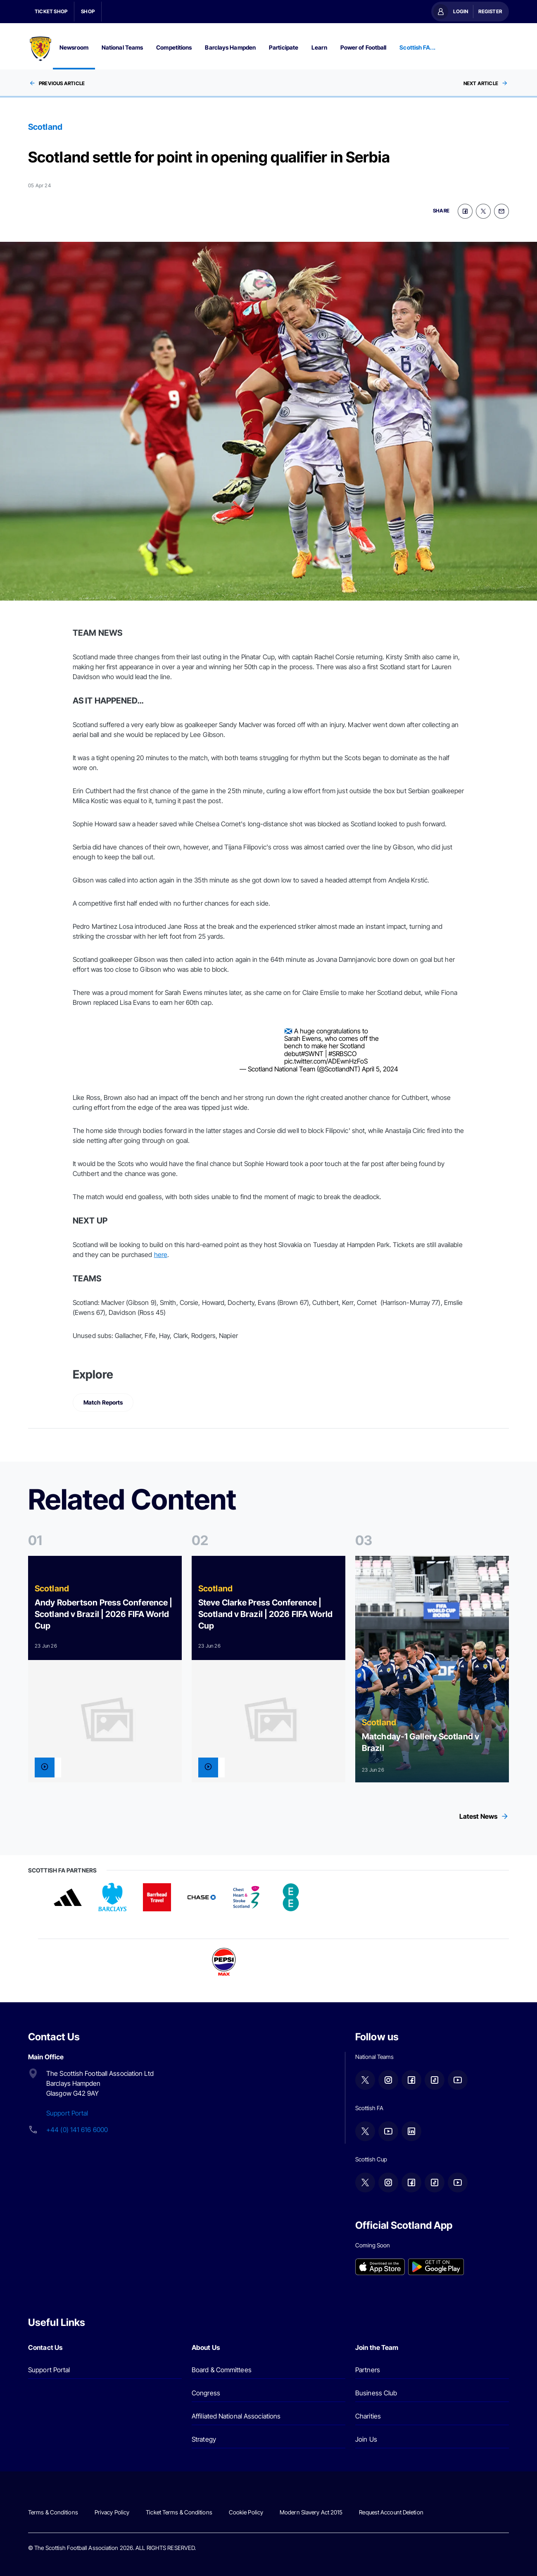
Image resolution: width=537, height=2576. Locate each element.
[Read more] (105, 1669)
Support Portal (67, 2113)
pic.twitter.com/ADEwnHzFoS (326, 1061)
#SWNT (312, 1053)
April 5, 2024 (380, 1069)
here (160, 1254)
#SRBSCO (342, 1053)
